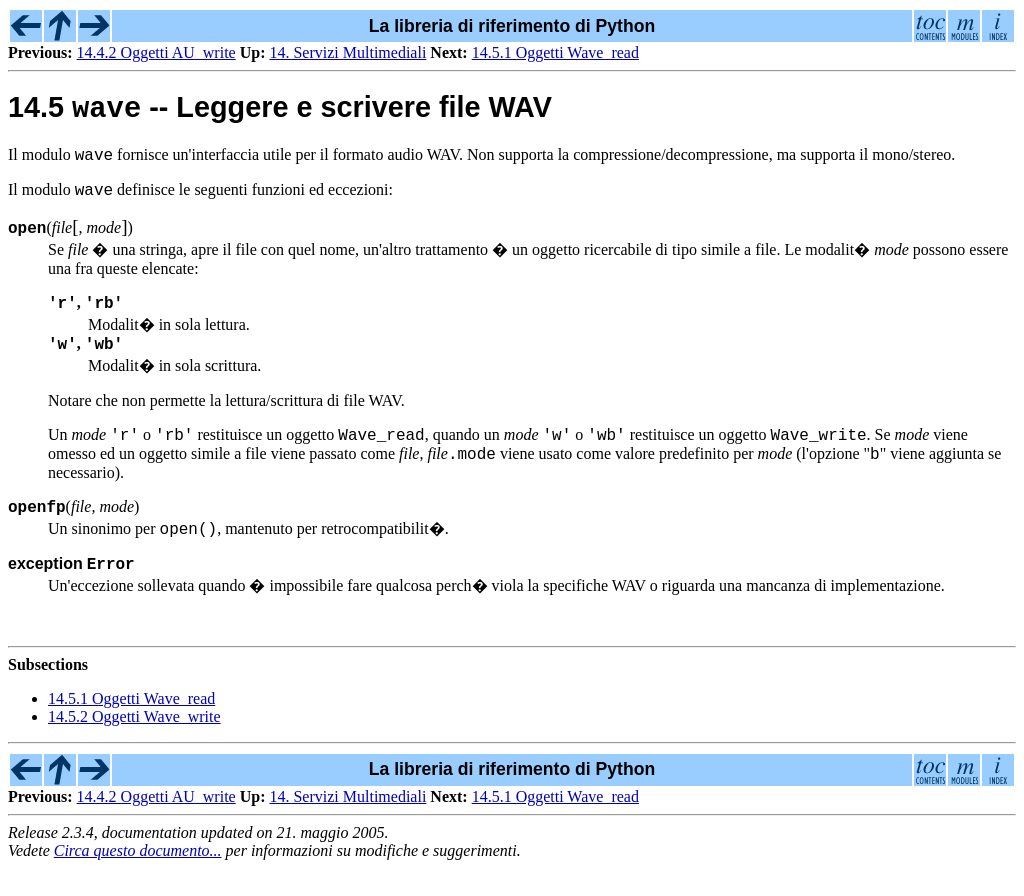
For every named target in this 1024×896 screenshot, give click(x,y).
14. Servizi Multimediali (347, 52)
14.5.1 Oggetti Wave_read (555, 52)
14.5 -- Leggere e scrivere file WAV (280, 112)
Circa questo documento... (138, 878)
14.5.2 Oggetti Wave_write (134, 744)
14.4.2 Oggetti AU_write (156, 52)
